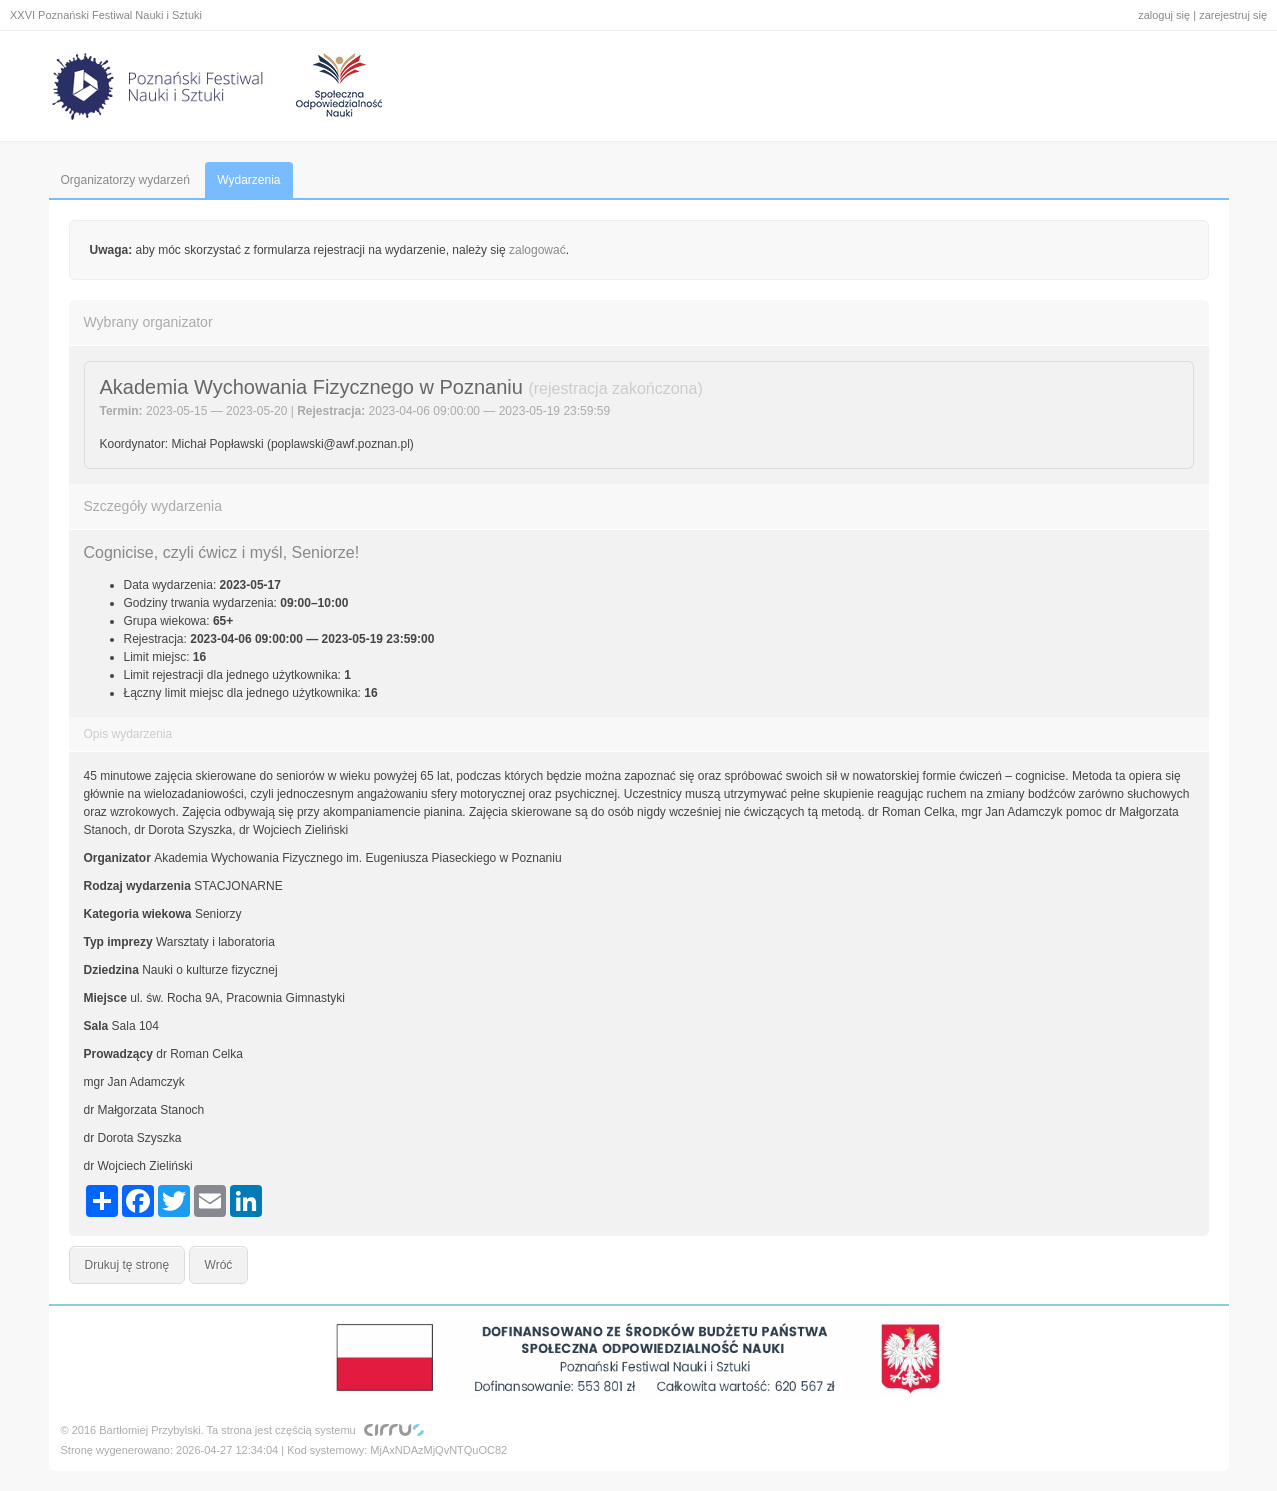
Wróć (219, 1265)
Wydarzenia (248, 180)
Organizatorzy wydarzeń (125, 180)
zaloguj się (1164, 15)
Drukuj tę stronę (127, 1265)
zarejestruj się (1233, 15)
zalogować (537, 250)
